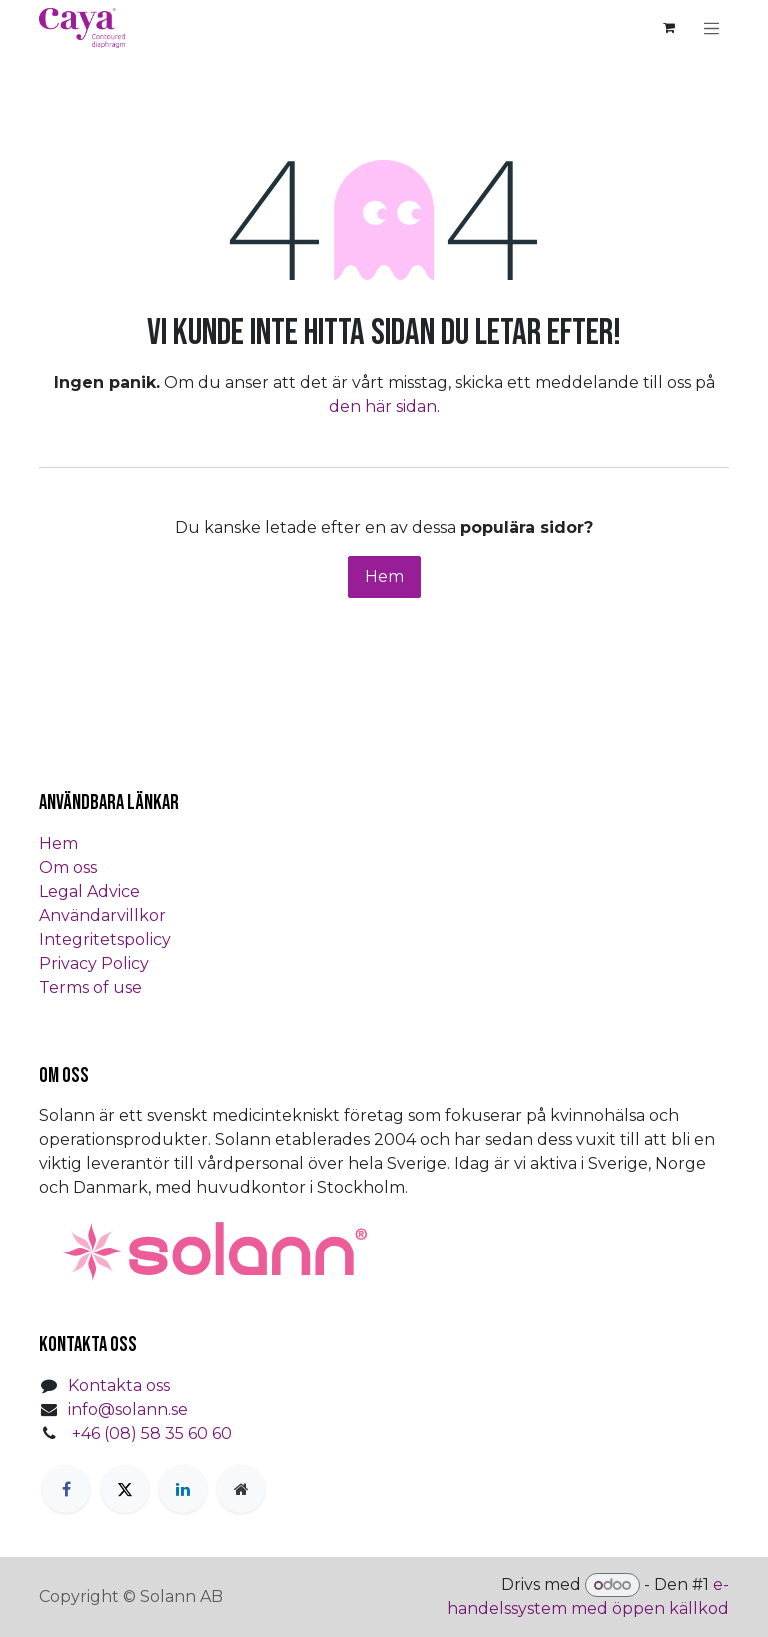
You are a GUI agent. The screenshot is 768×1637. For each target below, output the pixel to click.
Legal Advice (89, 891)
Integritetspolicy (105, 939)
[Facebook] (66, 1489)
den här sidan (383, 406)
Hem (384, 576)
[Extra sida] (241, 1489)
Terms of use (90, 987)
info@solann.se (128, 1409)
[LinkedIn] (183, 1489)
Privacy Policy (94, 963)
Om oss (68, 867)
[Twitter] (125, 1489)
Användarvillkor (102, 915)
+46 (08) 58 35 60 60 (152, 1433)
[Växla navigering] (712, 28)
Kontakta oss (119, 1385)
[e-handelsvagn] (669, 28)
